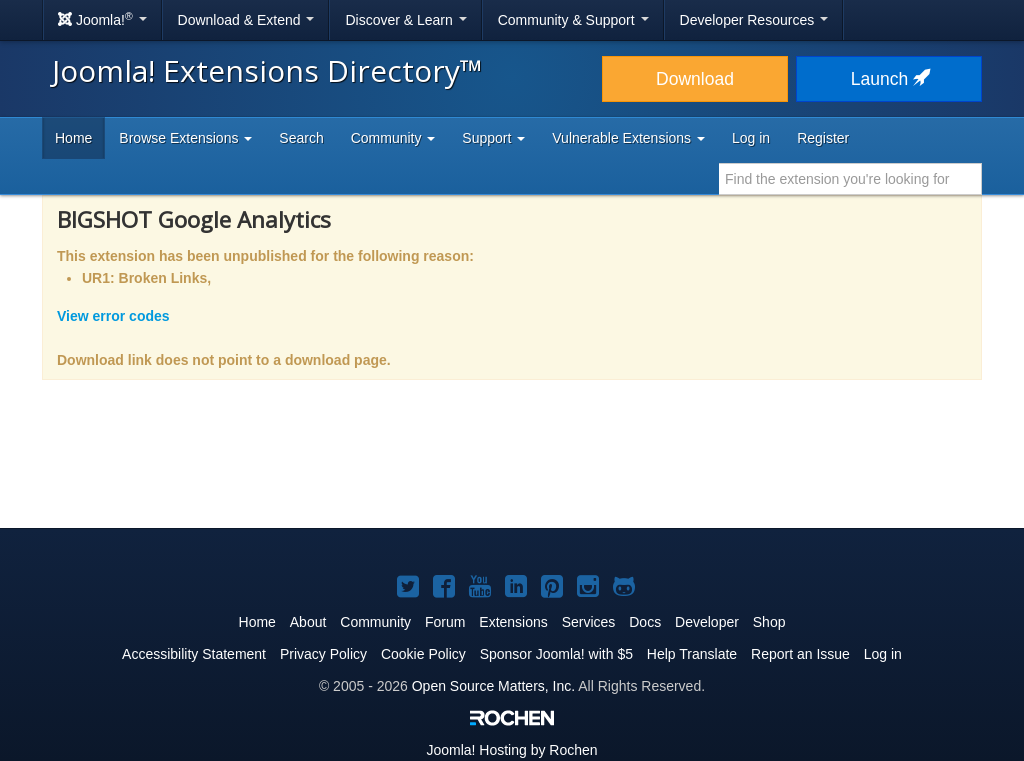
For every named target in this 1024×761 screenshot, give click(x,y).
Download (695, 79)
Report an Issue (800, 654)
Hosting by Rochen (511, 750)
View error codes (113, 316)
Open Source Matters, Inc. (493, 686)
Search (301, 138)
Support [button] (493, 138)
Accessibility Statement (194, 654)
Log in (751, 138)
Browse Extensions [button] (185, 138)
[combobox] (850, 179)
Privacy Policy (323, 654)
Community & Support (573, 20)
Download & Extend (246, 20)
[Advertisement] (512, 467)
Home (73, 138)
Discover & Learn (405, 20)
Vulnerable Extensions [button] (628, 138)
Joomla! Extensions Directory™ (267, 70)
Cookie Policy (423, 654)
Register (823, 138)
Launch (889, 79)
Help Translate (692, 654)
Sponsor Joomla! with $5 (556, 654)
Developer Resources (754, 20)
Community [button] (393, 138)
